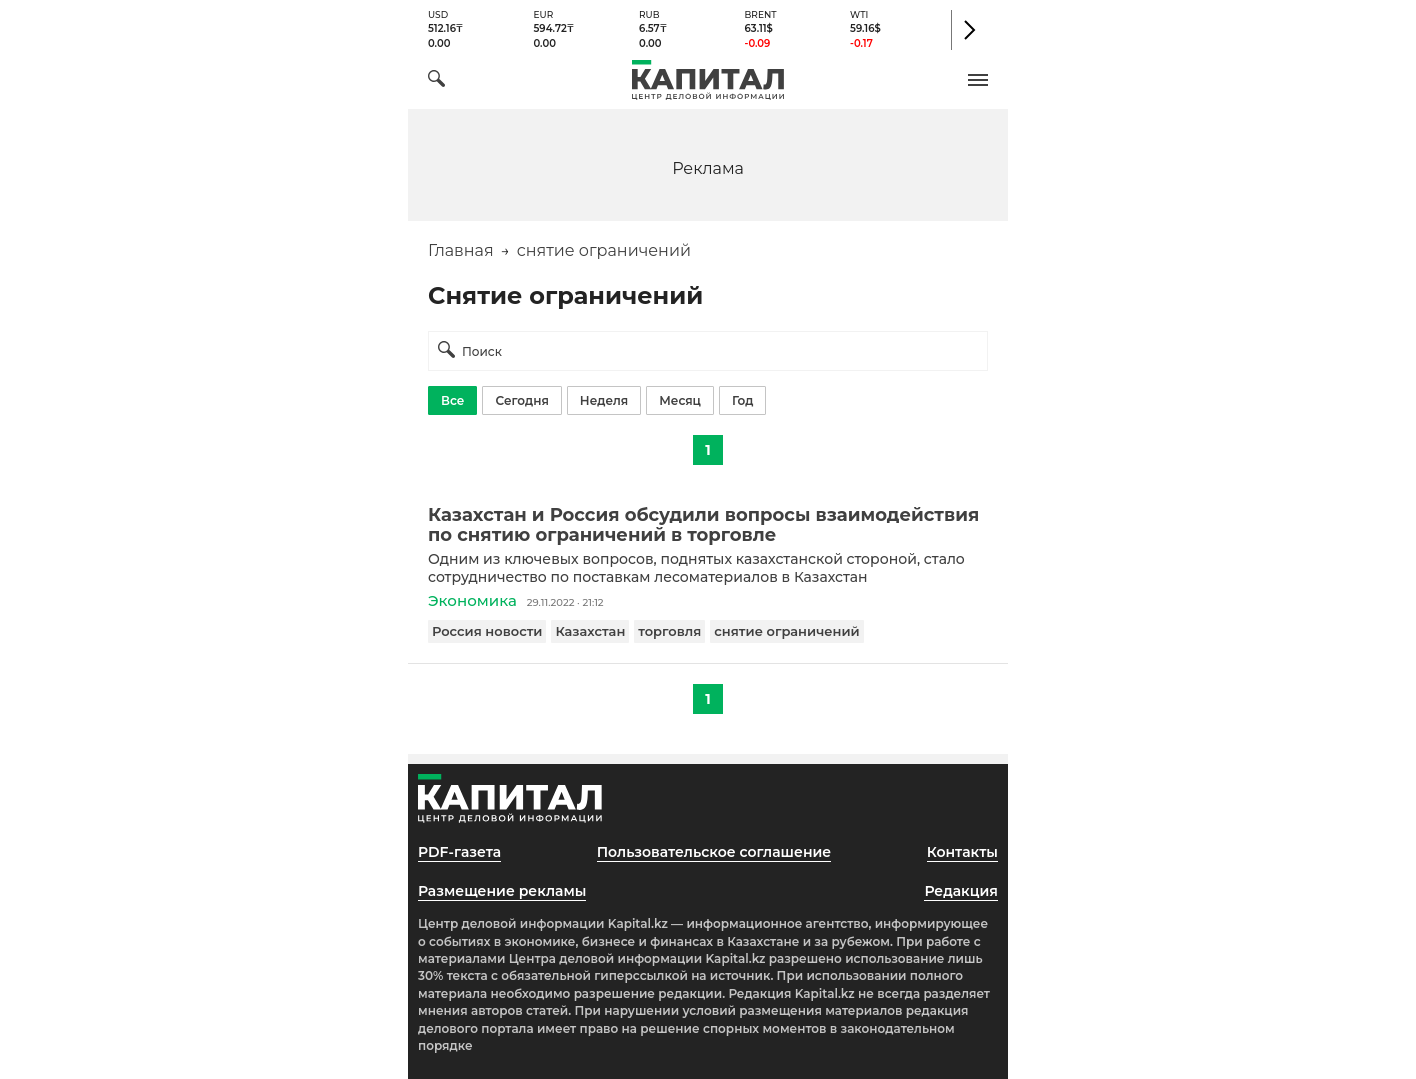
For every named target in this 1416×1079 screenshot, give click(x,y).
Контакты (962, 852)
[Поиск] (436, 81)
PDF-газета (459, 852)
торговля (669, 631)
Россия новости (487, 631)
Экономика (472, 600)
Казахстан (590, 631)
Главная (461, 250)
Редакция (961, 891)
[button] (978, 80)
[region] (708, 167)
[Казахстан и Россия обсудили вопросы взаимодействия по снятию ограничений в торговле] (708, 525)
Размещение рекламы (502, 891)
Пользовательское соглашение (714, 852)
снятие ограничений (786, 631)
